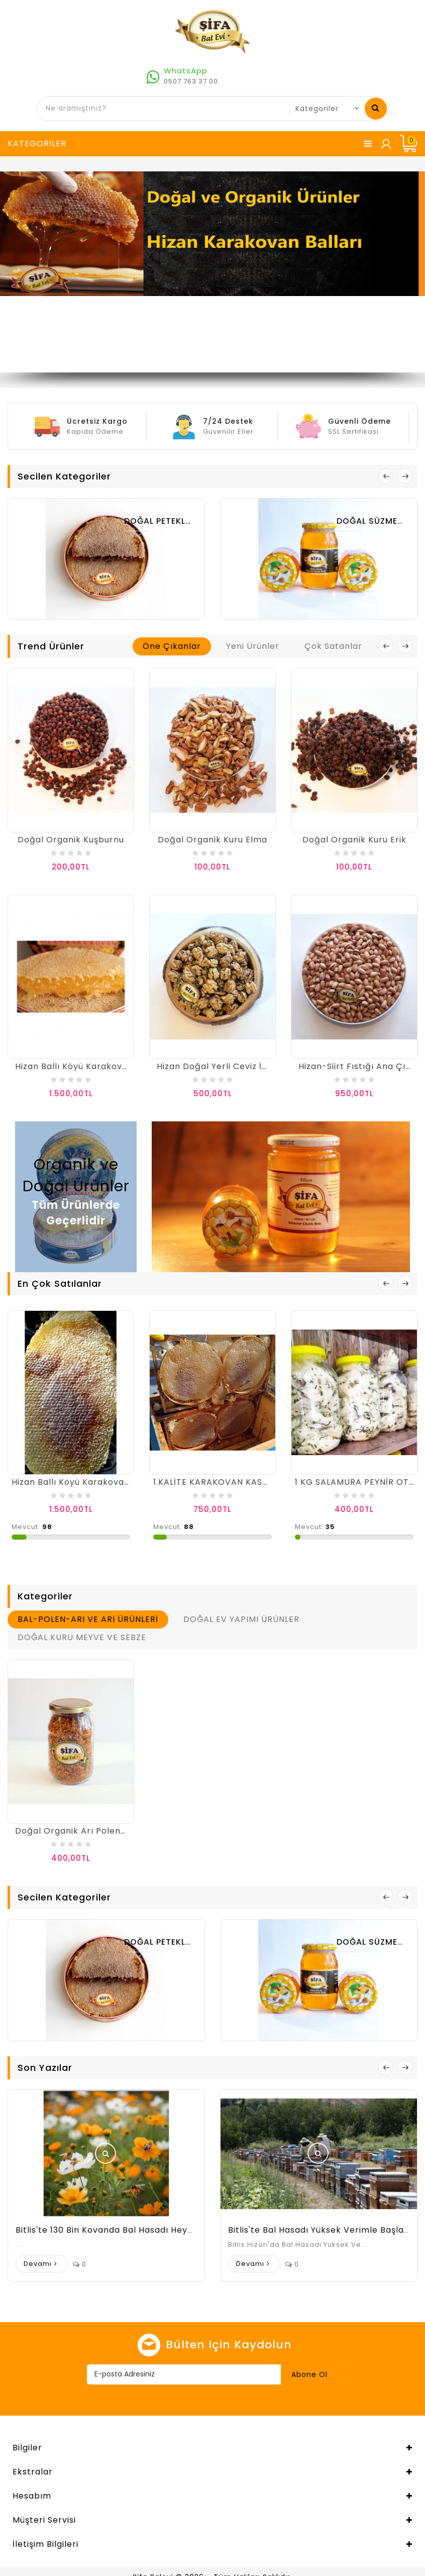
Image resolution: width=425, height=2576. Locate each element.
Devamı (38, 2263)
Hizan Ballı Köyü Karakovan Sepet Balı (94, 1482)
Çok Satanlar (333, 646)
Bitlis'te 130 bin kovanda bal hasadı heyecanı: (115, 2230)
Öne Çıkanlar (172, 646)
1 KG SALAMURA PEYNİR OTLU (357, 1482)
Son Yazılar (45, 2067)
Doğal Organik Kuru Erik (354, 839)
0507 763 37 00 (191, 81)
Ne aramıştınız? (376, 108)
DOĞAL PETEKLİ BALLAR (173, 521)
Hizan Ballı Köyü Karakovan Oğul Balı (95, 1066)
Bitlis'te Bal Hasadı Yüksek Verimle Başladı (320, 2230)
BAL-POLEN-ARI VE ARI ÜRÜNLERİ (88, 1619)
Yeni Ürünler (252, 646)
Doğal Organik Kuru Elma (212, 839)
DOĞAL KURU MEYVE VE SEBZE (82, 1637)
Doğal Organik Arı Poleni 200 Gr (85, 1831)
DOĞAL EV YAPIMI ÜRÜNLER (241, 1619)
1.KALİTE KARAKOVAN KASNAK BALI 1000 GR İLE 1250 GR (270, 1482)
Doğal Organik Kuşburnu (71, 839)
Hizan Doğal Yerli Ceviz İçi (213, 1066)
